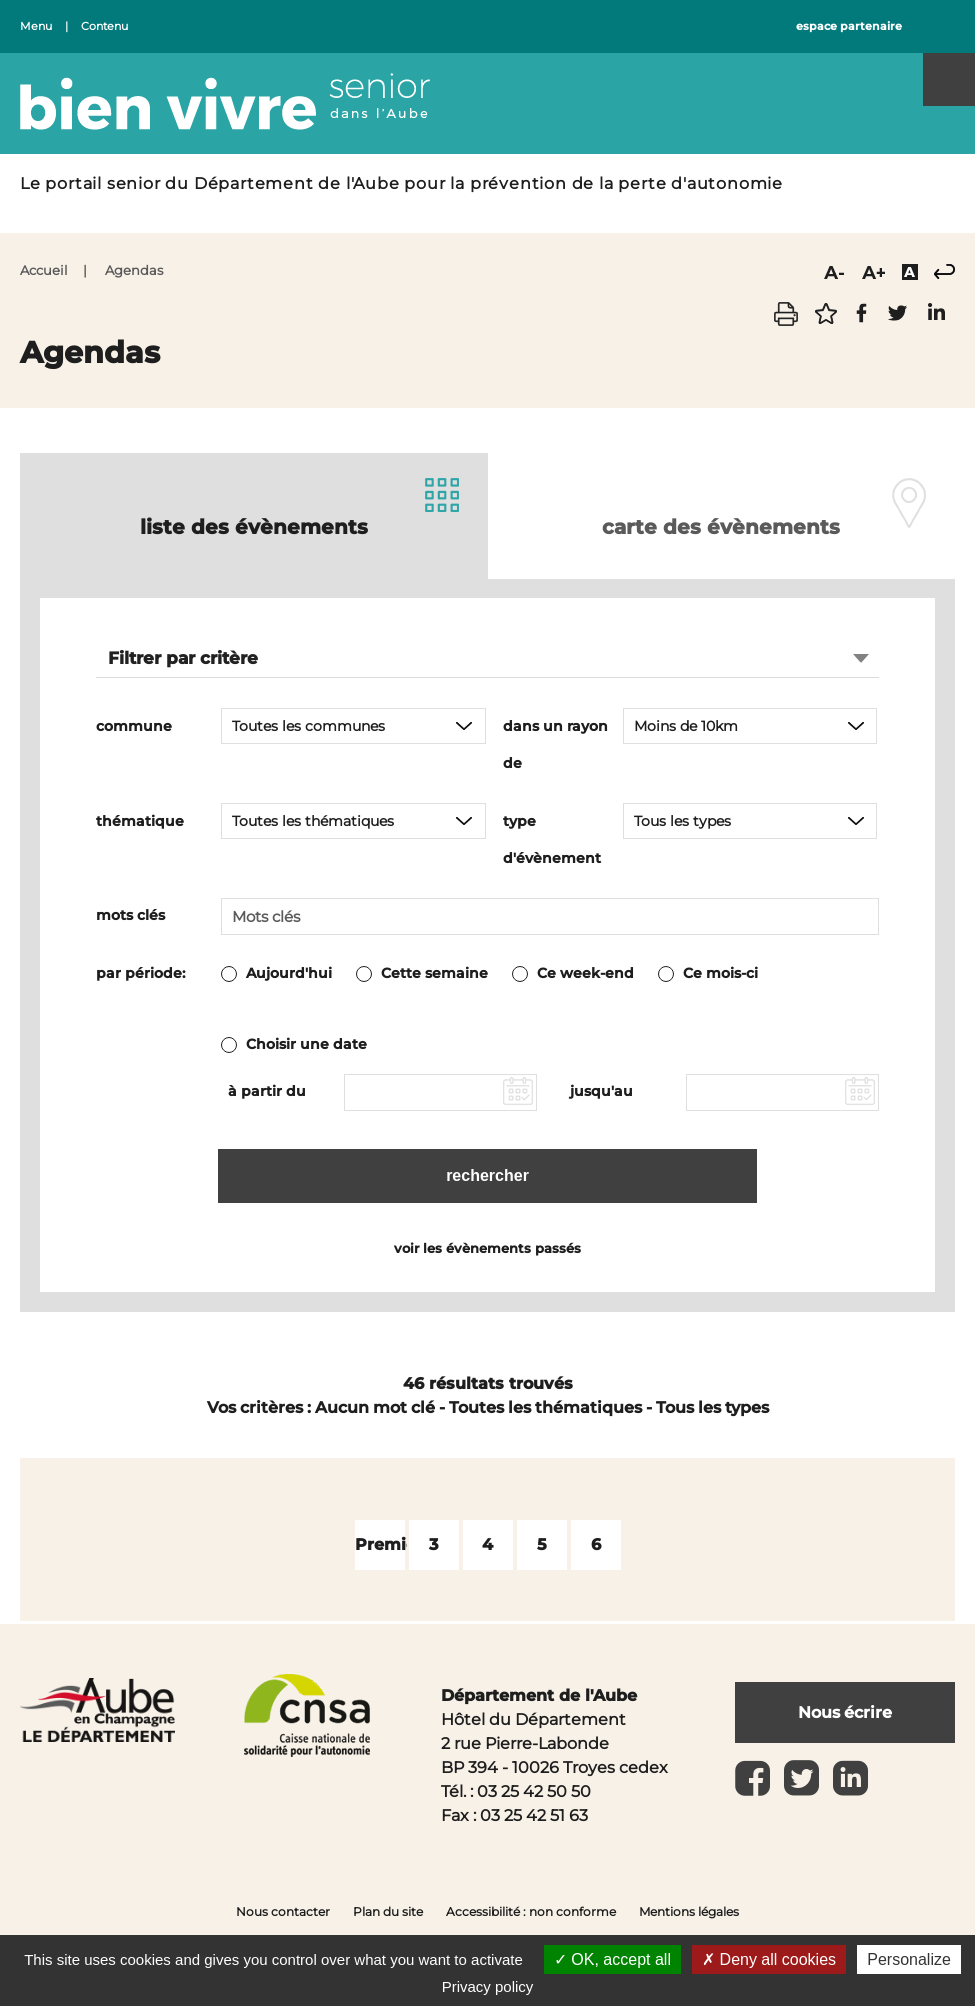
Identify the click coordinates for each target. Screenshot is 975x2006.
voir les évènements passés (487, 1248)
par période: (140, 973)
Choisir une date (306, 1044)
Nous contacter (283, 1911)
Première (394, 1544)
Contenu (104, 26)
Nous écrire (845, 1712)
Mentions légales (689, 1911)
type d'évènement (552, 839)
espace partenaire (849, 26)
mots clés (130, 915)
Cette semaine (434, 973)
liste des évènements (254, 527)
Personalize (909, 1959)
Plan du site (388, 1911)
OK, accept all (612, 1959)
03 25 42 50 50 (534, 1791)
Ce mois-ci (720, 973)
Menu (36, 26)
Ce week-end (585, 973)
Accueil (44, 270)
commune (134, 726)
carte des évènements (721, 527)
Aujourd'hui (289, 973)
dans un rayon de (555, 744)
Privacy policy (488, 1986)
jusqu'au (601, 1091)
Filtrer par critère (183, 658)
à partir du (267, 1091)
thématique (140, 821)
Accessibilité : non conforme (531, 1911)
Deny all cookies (769, 1959)
